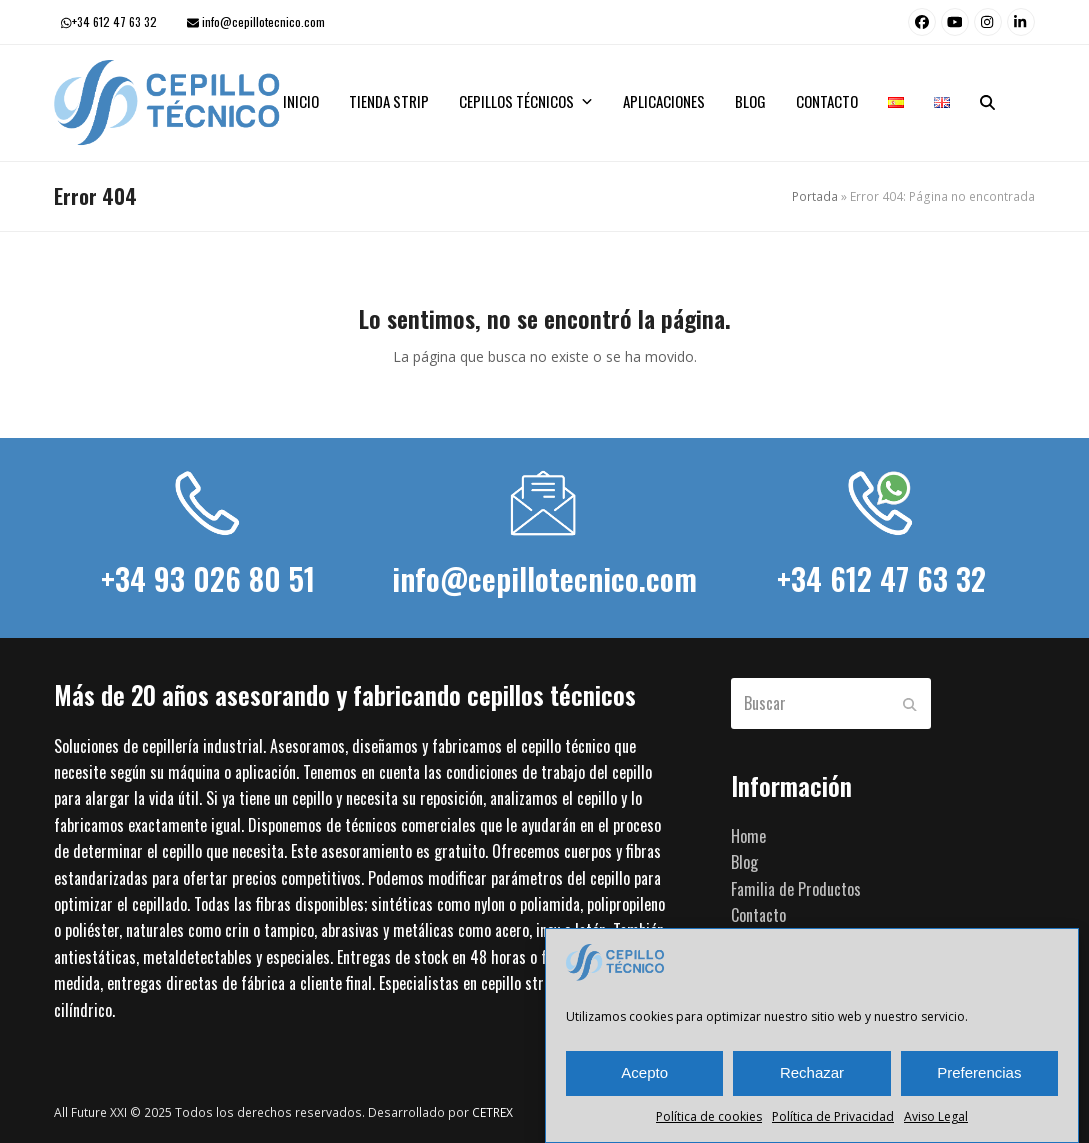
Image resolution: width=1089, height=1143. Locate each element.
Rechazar (812, 1072)
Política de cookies (709, 1116)
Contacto (758, 915)
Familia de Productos (796, 889)
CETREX (492, 1112)
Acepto (644, 1072)
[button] (987, 103)
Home (748, 836)
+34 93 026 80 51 (208, 578)
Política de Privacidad (833, 1116)
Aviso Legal (936, 1116)
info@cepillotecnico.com (263, 21)
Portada (815, 196)
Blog (744, 862)
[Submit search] (910, 703)
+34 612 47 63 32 (114, 21)
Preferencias (979, 1072)
